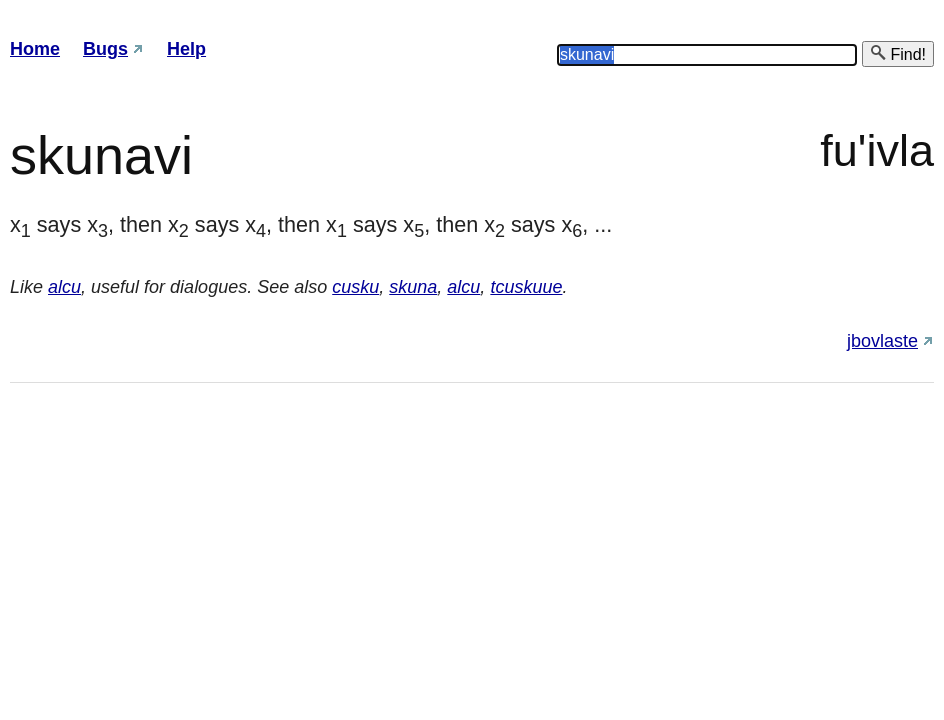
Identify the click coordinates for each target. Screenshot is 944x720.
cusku (355, 287)
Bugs (105, 49)
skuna (413, 287)
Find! (898, 53)
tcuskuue (526, 287)
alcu (64, 287)
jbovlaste (882, 341)
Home (35, 49)
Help (186, 49)
